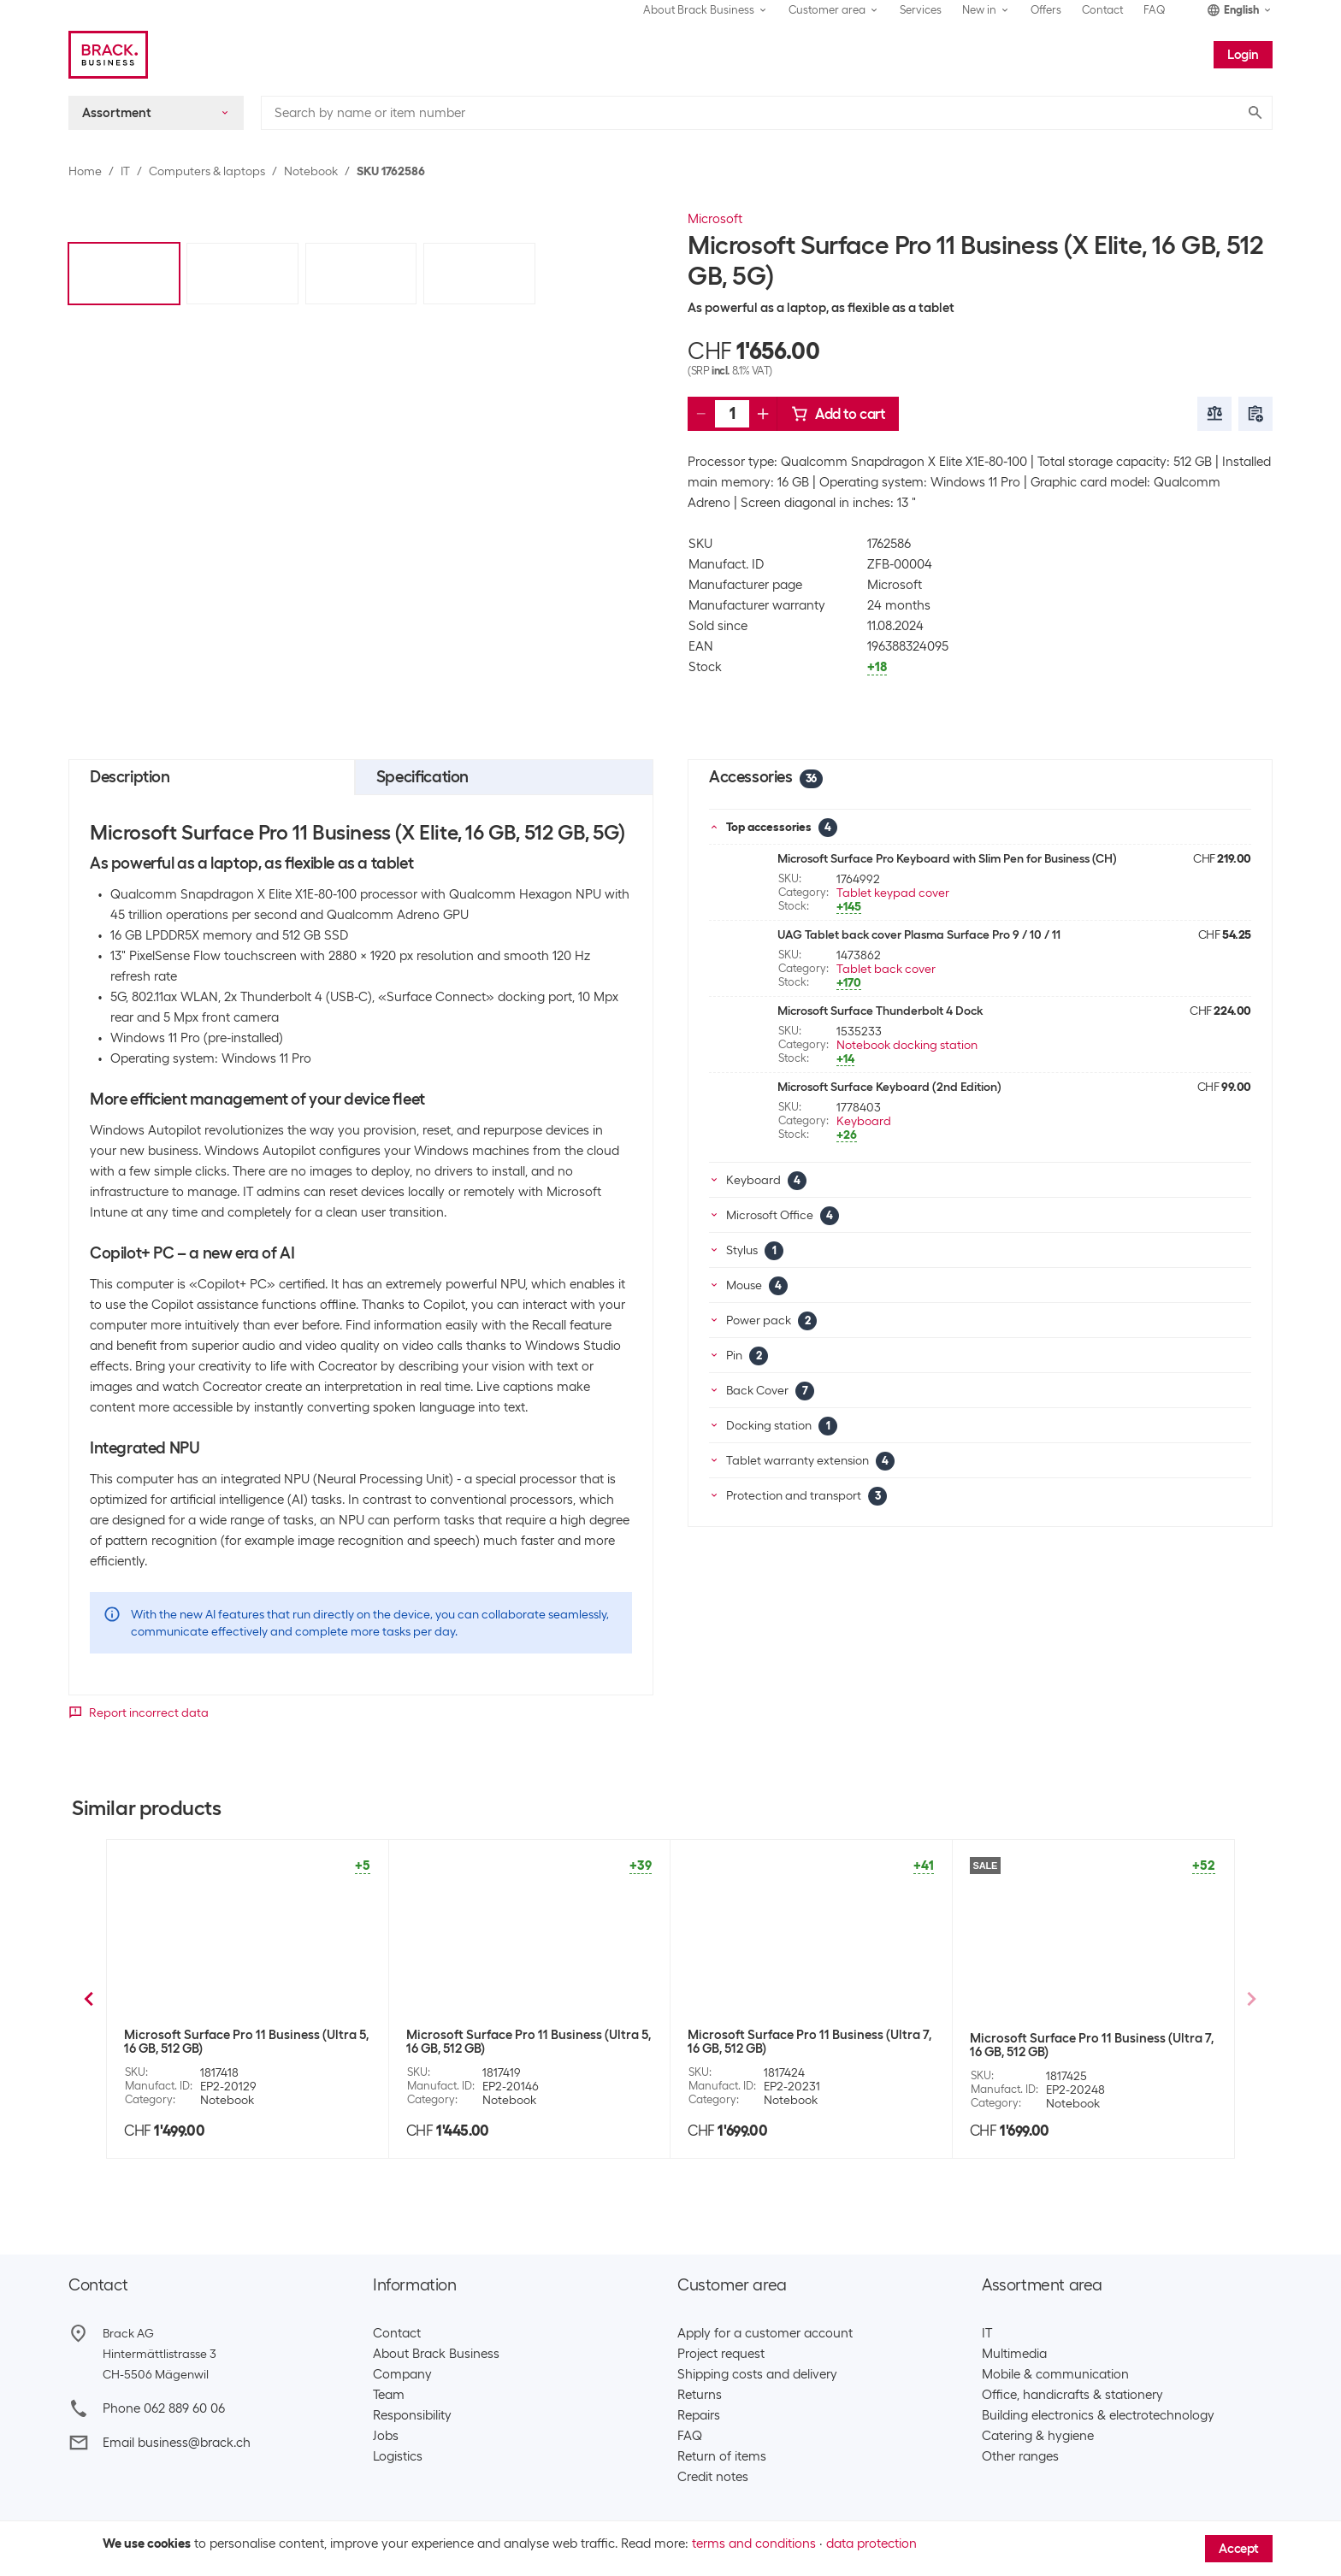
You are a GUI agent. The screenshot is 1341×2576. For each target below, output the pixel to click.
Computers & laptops (207, 171)
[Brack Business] (108, 55)
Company (402, 2374)
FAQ (1154, 9)
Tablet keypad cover (892, 892)
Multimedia (1014, 2353)
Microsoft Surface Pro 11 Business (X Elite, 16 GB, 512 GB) (244, 2041)
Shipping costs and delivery (757, 2374)
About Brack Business (436, 2353)
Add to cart (838, 413)
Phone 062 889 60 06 (164, 2408)
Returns (699, 2394)
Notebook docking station (907, 1045)
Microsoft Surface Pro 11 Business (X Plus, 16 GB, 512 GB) (526, 2041)
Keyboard (863, 1121)
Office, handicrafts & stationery (1072, 2394)
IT (125, 171)
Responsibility (412, 2415)
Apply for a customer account (765, 2333)
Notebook (311, 171)
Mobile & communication (1055, 2374)
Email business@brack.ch (177, 2442)
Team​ (389, 2394)
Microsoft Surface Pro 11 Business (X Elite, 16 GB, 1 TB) (1090, 2041)
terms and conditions (754, 2543)
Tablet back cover (886, 969)
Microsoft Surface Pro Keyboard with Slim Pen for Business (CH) (947, 858)
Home (85, 171)
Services (921, 9)
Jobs (386, 2435)
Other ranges (1020, 2456)
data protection (871, 2543)
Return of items (721, 2456)
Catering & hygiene (1038, 2435)
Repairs (698, 2415)
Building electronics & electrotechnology (1098, 2415)
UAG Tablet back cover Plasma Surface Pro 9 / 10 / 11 (918, 934)
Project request (721, 2353)
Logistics (397, 2456)
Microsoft (715, 219)
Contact (1102, 9)
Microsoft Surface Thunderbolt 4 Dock (880, 1010)
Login (1243, 54)
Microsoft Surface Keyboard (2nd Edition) (889, 1086)
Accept (1239, 2548)
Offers (1046, 9)
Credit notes (712, 2477)
